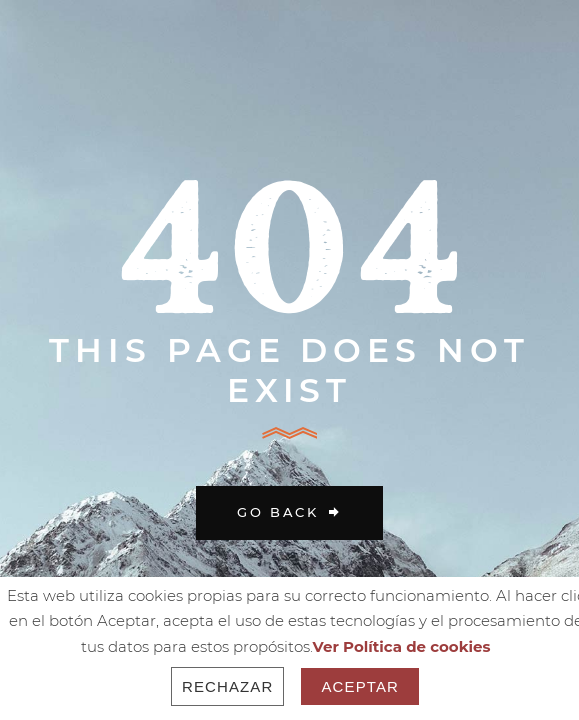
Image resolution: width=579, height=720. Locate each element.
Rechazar (228, 686)
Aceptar (360, 686)
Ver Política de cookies (402, 646)
